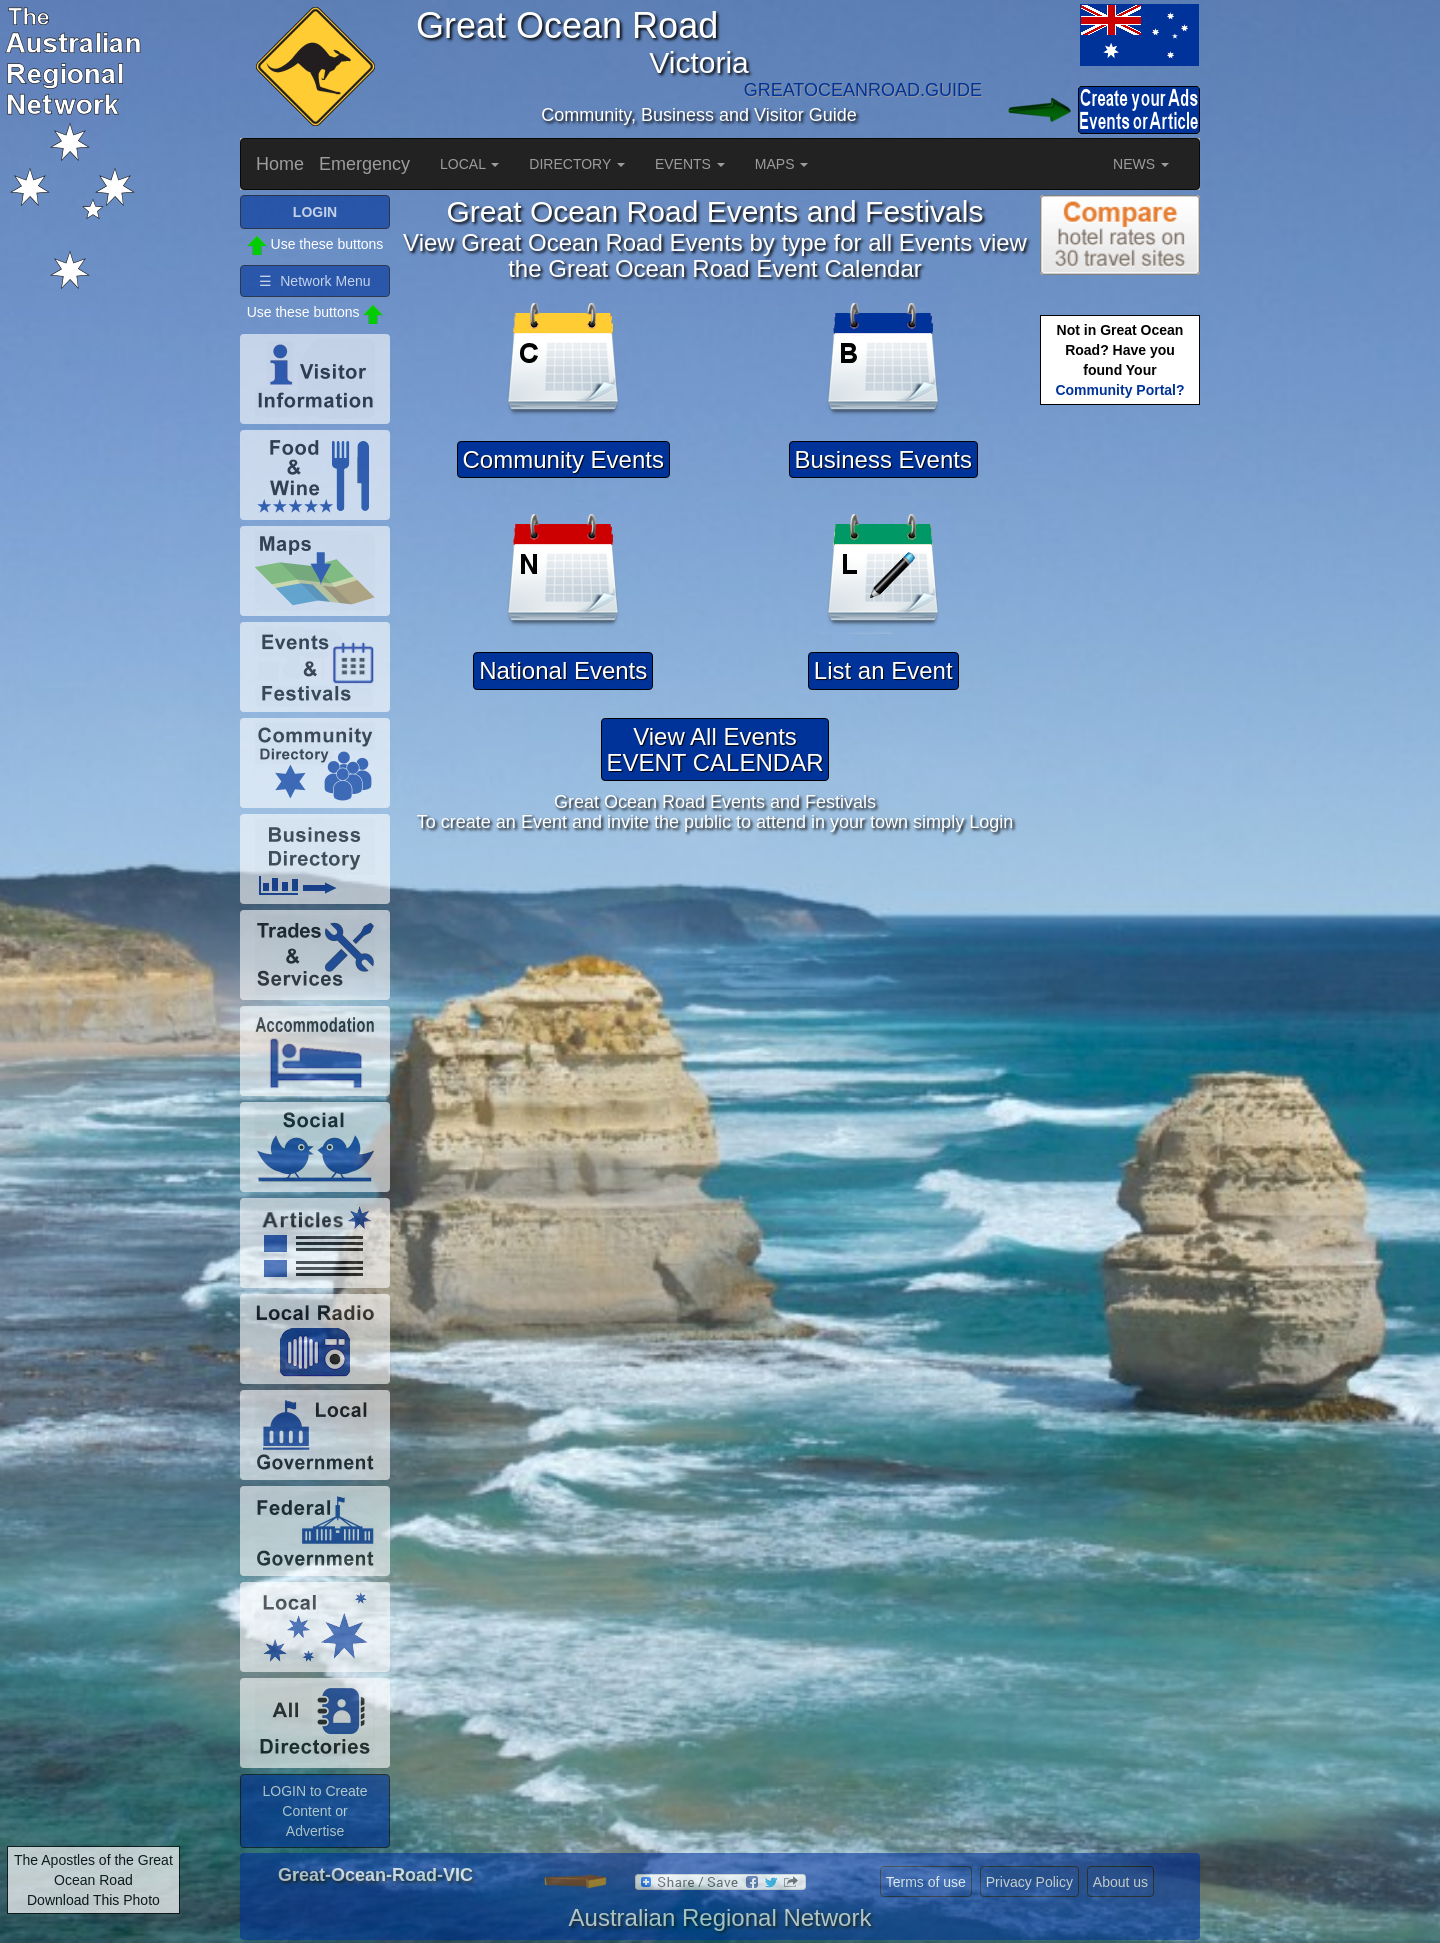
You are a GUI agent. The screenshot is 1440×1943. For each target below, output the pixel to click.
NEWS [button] (1141, 164)
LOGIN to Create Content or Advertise (314, 1811)
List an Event (883, 670)
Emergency (364, 164)
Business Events (883, 459)
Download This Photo (93, 1900)
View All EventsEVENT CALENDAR (715, 749)
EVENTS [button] (690, 164)
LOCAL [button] (469, 164)
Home (280, 164)
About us (1120, 1882)
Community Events (563, 459)
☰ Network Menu (314, 281)
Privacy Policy (1029, 1882)
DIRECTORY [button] (577, 164)
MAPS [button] (782, 164)
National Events (563, 670)
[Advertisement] (1120, 725)
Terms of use (926, 1882)
